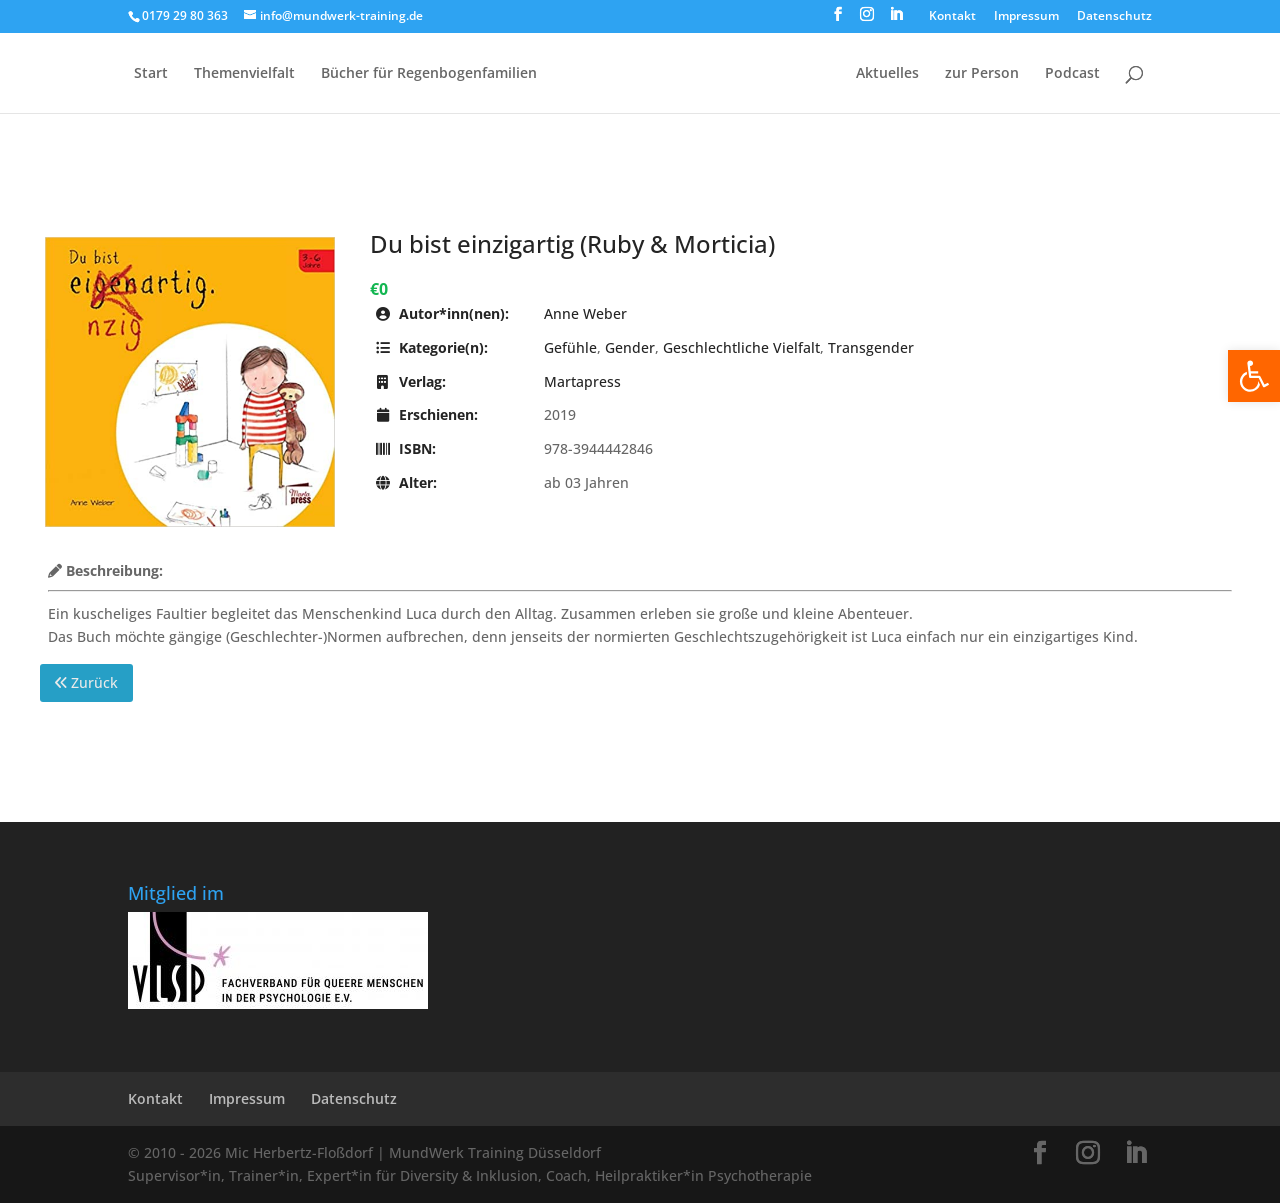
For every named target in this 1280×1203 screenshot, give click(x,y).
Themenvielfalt (244, 74)
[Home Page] (695, 89)
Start (151, 74)
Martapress (582, 381)
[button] (1254, 376)
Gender (630, 347)
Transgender (871, 347)
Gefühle (570, 347)
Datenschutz (1114, 17)
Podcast (1072, 74)
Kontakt (952, 17)
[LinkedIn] (896, 20)
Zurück (86, 682)
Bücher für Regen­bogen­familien (429, 74)
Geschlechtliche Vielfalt (741, 347)
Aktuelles (887, 74)
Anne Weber (585, 313)
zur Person (982, 74)
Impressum (1026, 17)
